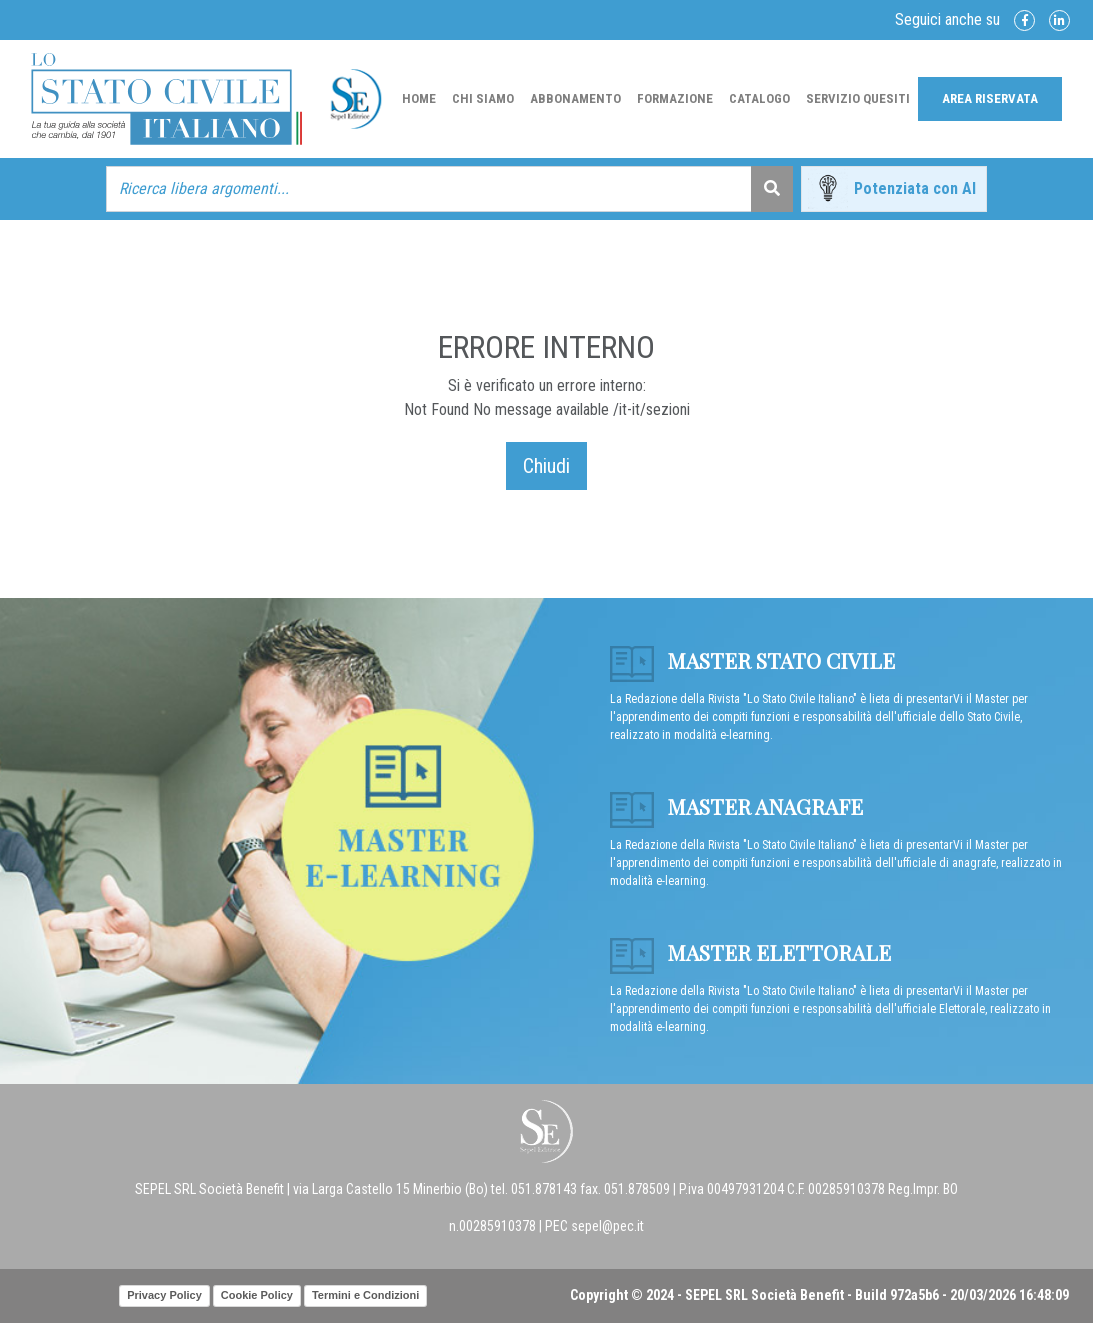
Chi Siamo (483, 98)
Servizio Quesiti (858, 98)
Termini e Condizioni (365, 1295)
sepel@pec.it (607, 1226)
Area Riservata (990, 98)
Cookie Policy (257, 1295)
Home (419, 98)
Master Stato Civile (752, 660)
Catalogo (759, 98)
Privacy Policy (164, 1295)
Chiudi (546, 466)
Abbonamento (575, 98)
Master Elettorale (750, 952)
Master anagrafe (736, 806)
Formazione (675, 98)
